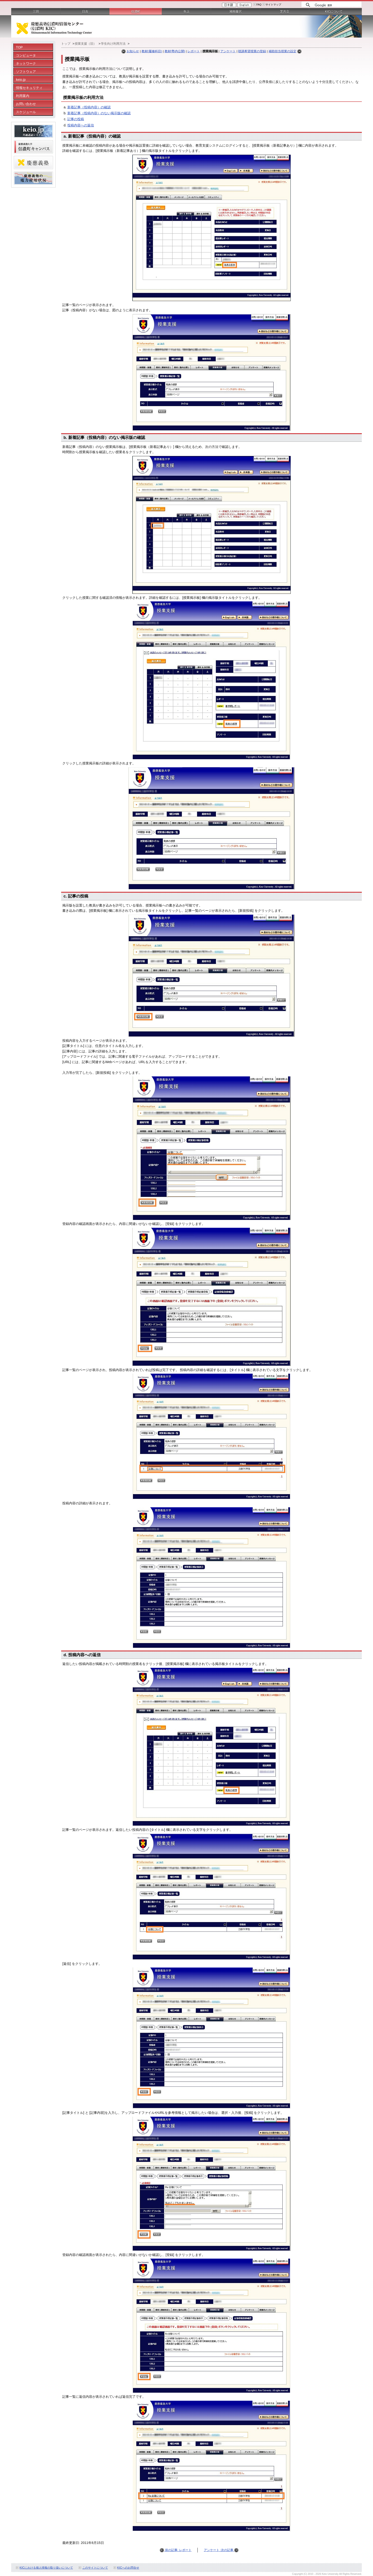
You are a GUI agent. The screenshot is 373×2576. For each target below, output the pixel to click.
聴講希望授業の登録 (252, 51)
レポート (193, 51)
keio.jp (21, 80)
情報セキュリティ (29, 88)
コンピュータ (26, 55)
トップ (65, 43)
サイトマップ (273, 4)
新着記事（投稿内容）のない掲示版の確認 (99, 113)
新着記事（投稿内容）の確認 (89, 107)
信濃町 (135, 11)
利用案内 (22, 96)
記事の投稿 (75, 119)
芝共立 (284, 11)
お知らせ (133, 51)
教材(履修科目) (152, 51)
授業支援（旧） (86, 43)
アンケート (228, 51)
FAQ (258, 4)
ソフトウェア (26, 71)
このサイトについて (95, 2567)
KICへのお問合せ (128, 2567)
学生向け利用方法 (114, 43)
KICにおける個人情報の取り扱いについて (46, 2567)
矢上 (186, 11)
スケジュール (26, 112)
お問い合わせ (26, 104)
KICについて (334, 11)
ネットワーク (26, 63)
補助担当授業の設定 (282, 51)
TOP (19, 47)
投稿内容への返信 (80, 125)
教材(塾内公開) (175, 51)
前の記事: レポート (175, 2550)
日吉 (85, 11)
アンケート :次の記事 (221, 2550)
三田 (36, 11)
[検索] (337, 5)
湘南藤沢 (235, 11)
